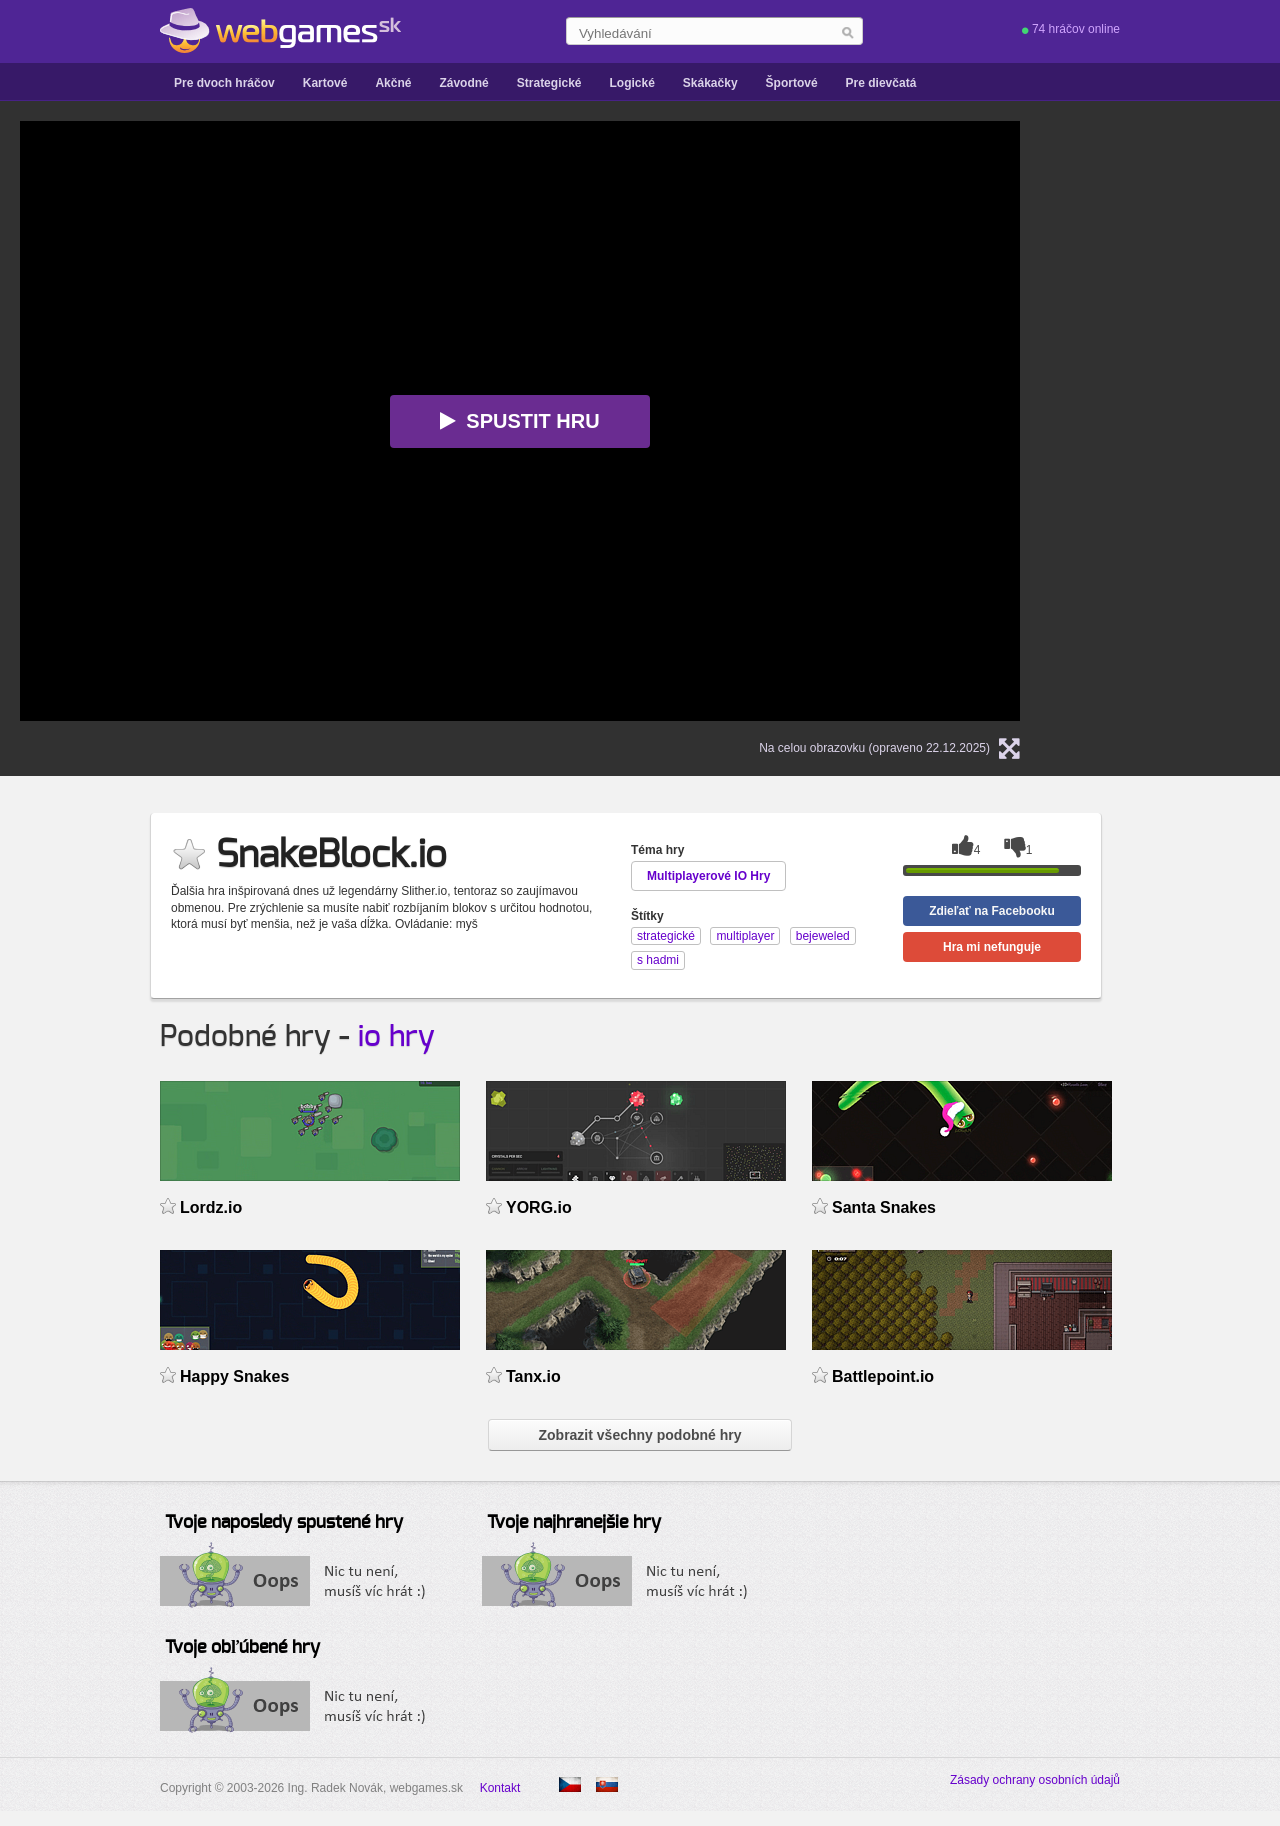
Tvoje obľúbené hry (242, 1648)
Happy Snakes (234, 1376)
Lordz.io (211, 1207)
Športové (792, 83)
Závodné (463, 83)
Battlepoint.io (883, 1376)
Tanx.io (533, 1376)
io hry (396, 1037)
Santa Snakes (884, 1207)
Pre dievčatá (881, 83)
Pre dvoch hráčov (224, 83)
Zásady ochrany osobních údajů (1035, 1780)
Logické (631, 83)
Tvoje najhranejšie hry (574, 1523)
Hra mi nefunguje (992, 947)
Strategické (549, 83)
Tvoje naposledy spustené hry (284, 1523)
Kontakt (500, 1788)
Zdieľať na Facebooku (992, 911)
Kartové (325, 83)
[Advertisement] (1180, 421)
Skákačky (710, 83)
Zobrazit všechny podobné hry (639, 1435)
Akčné (393, 83)
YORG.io (539, 1207)
